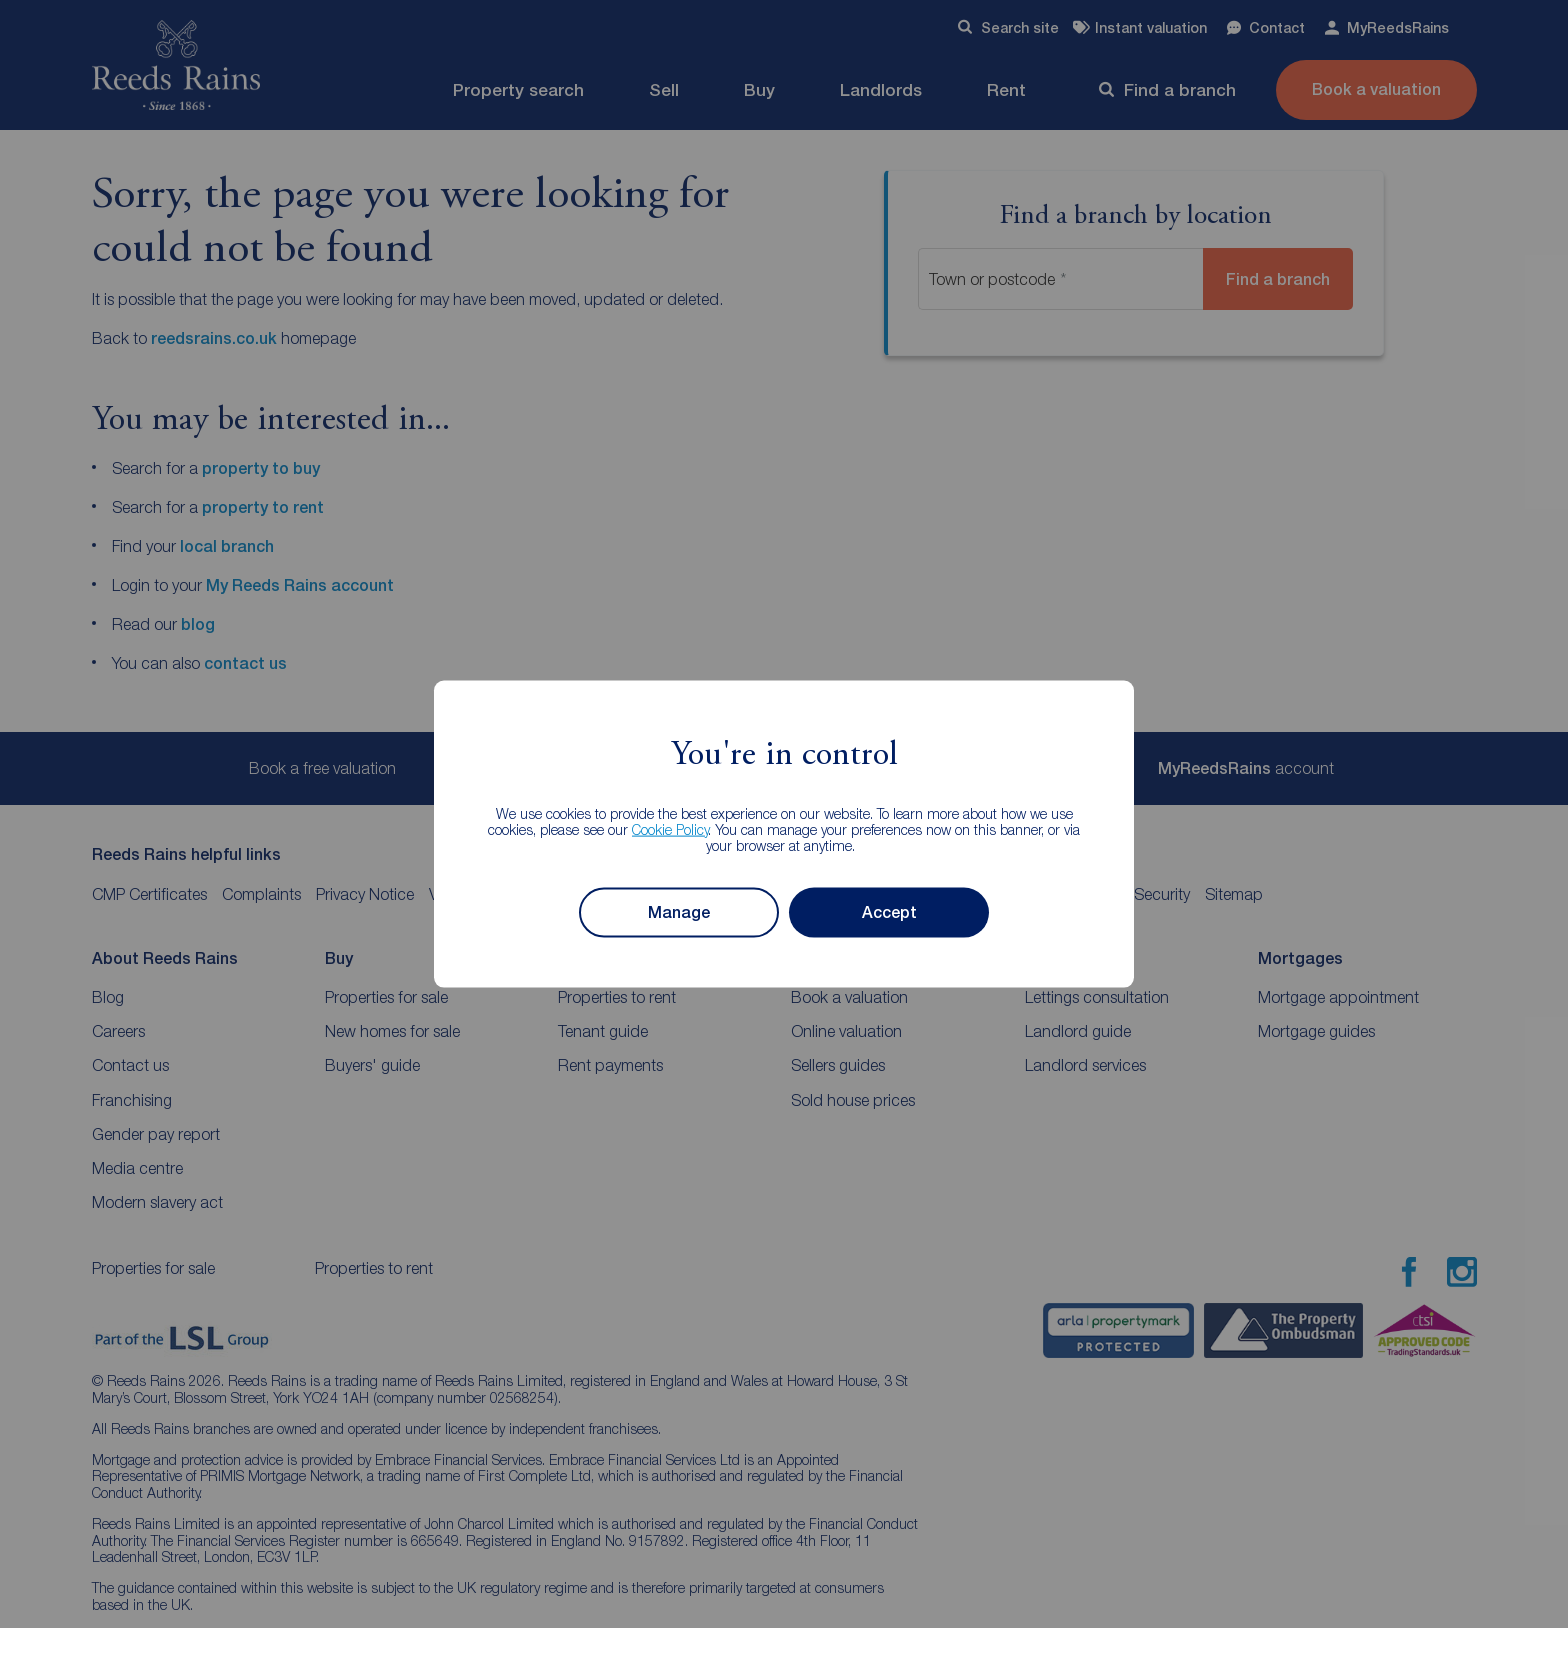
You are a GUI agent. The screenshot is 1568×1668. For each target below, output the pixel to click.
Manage (679, 912)
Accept (889, 912)
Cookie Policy (670, 828)
